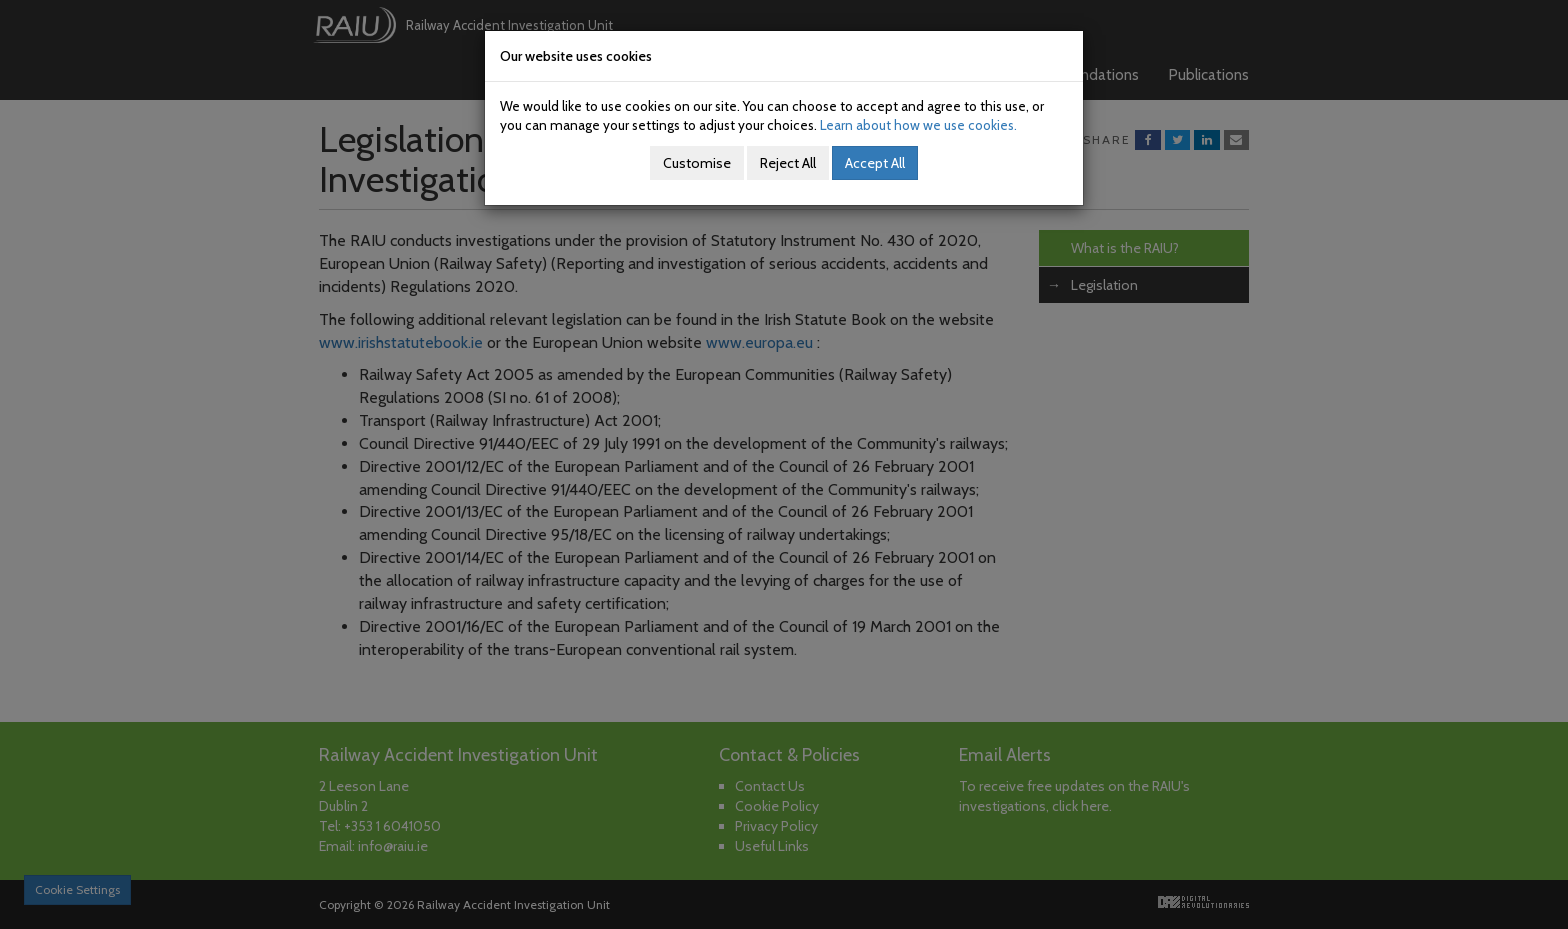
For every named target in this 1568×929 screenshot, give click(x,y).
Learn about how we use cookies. (918, 125)
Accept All (875, 163)
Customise (697, 163)
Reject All (788, 163)
